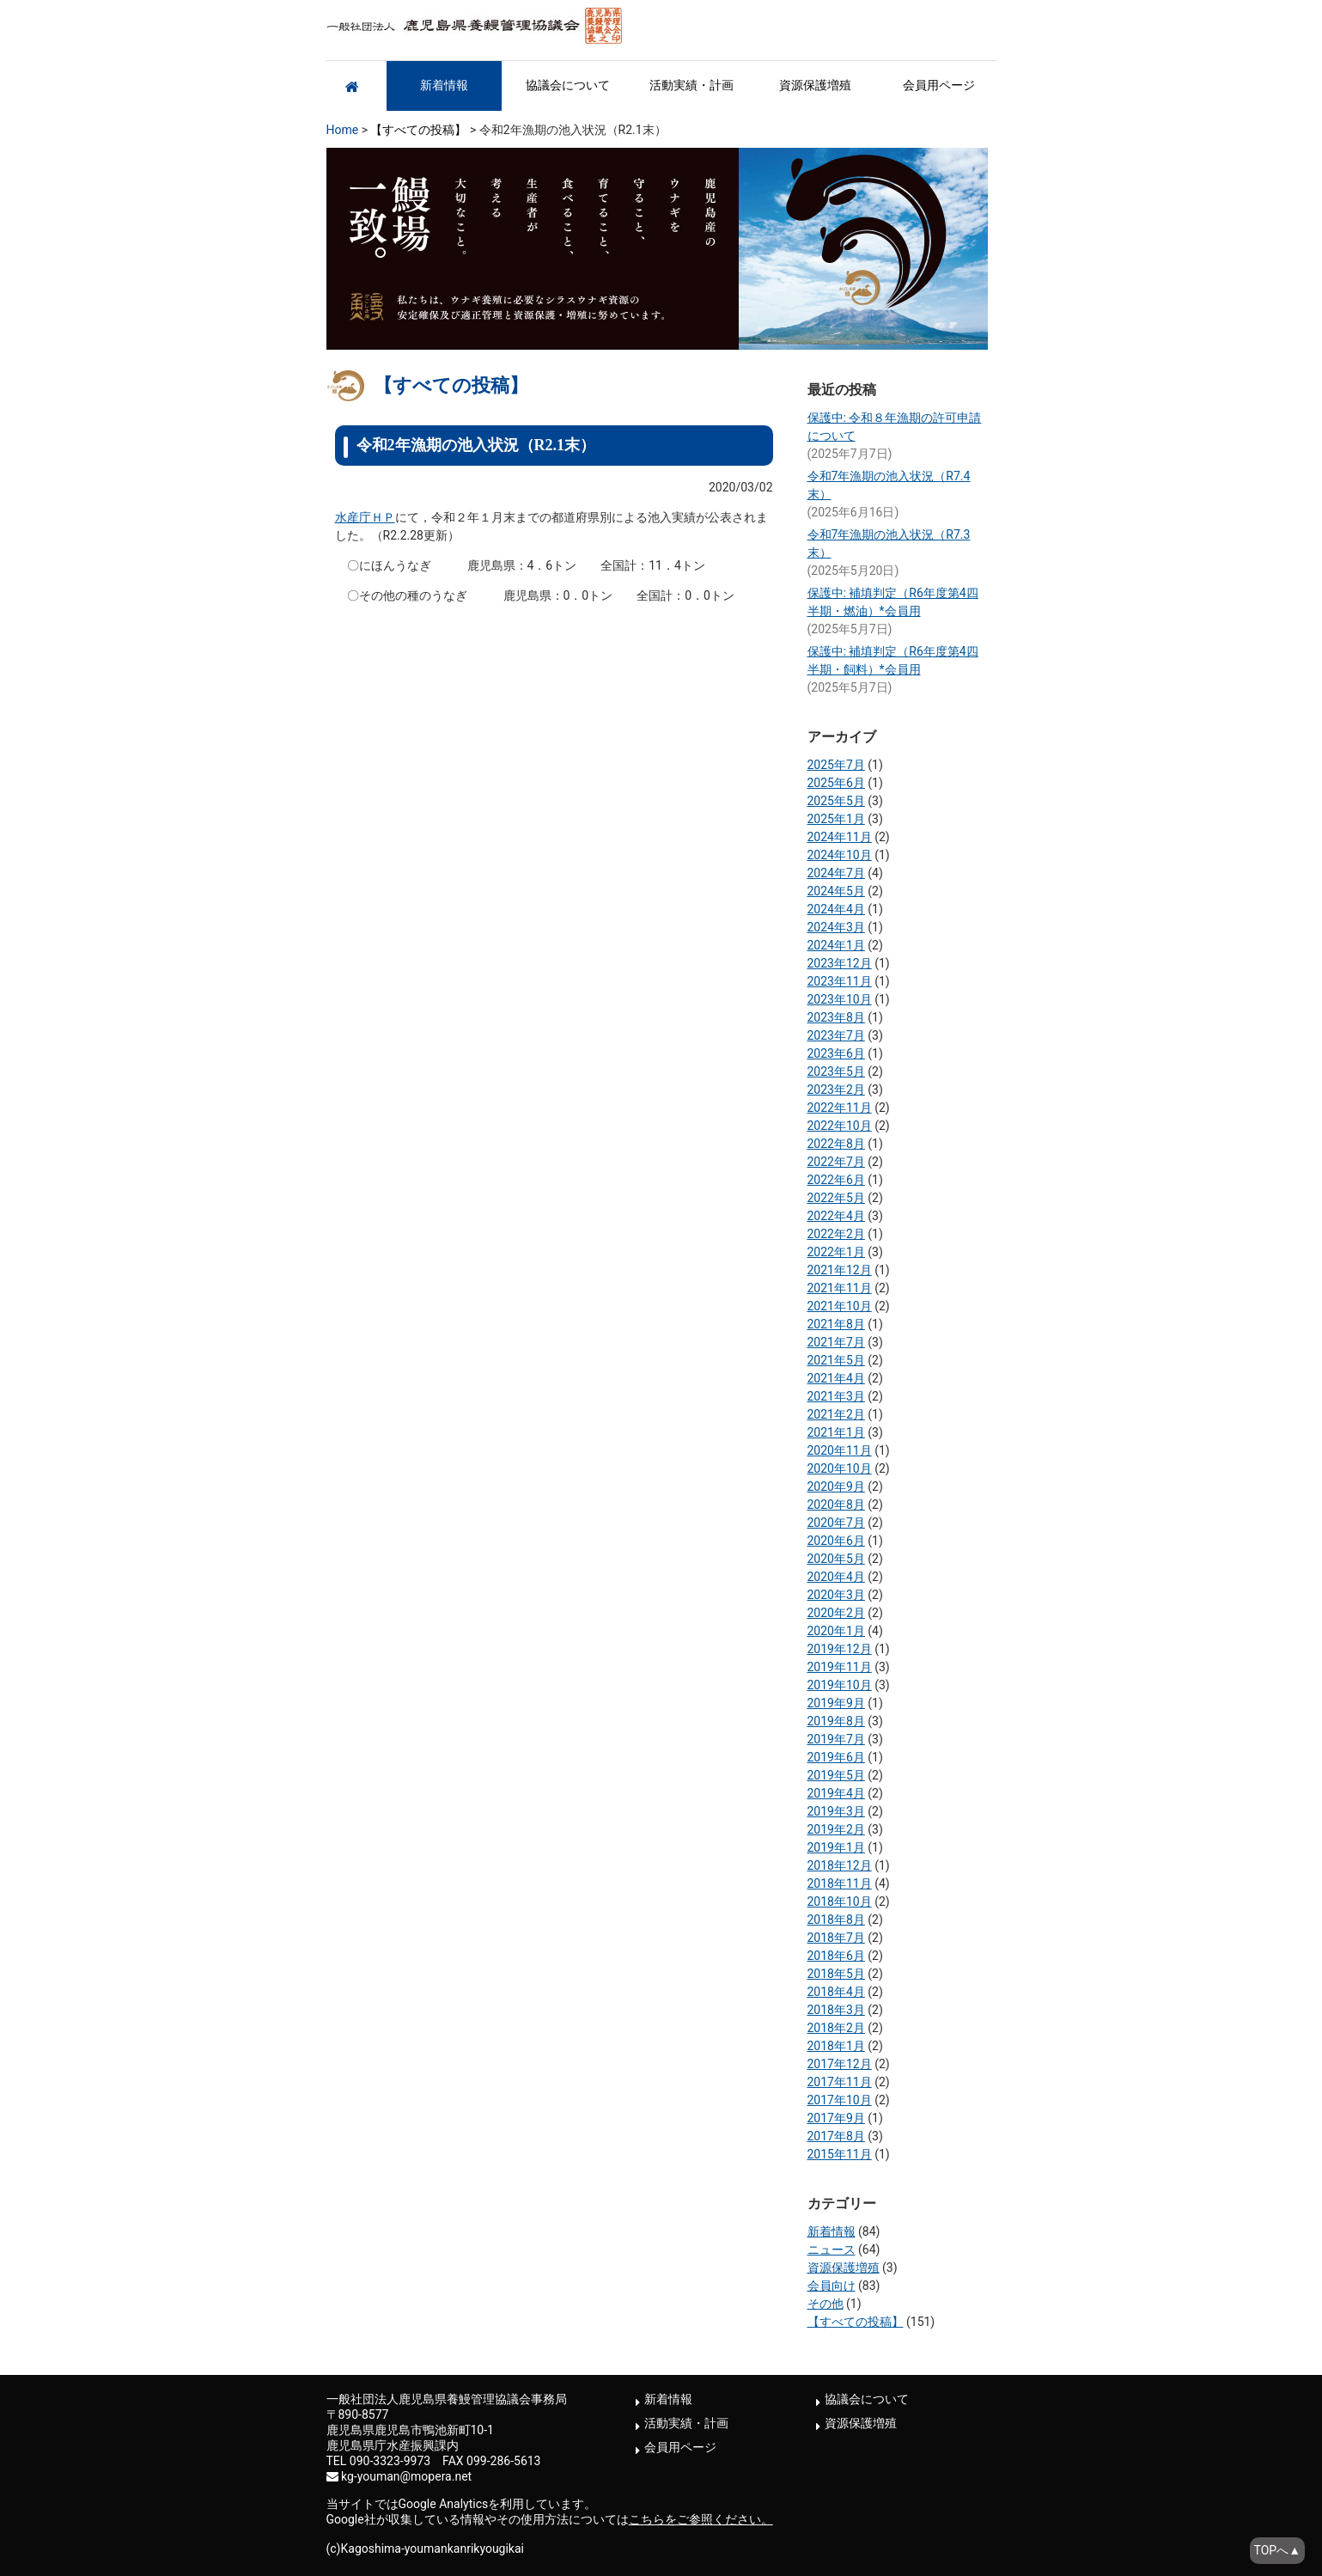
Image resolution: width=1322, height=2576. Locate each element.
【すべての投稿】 (418, 130)
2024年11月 (839, 837)
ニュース (831, 2249)
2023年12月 (839, 963)
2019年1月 (836, 1847)
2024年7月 (836, 873)
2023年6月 (836, 1053)
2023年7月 (836, 1035)
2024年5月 (836, 891)
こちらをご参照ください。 (701, 2519)
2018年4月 (836, 1992)
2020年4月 (836, 1577)
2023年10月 (839, 999)
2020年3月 (836, 1595)
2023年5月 (836, 1071)
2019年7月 (836, 1739)
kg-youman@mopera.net (406, 2476)
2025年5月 (836, 801)
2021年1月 (836, 1432)
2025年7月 (836, 765)
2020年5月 (836, 1559)
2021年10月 (839, 1306)
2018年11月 (839, 1883)
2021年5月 (836, 1360)
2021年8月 (836, 1324)
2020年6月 (836, 1540)
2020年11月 (839, 1450)
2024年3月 (836, 927)
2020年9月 (836, 1486)
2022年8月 (836, 1144)
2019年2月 (836, 1829)
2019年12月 (839, 1649)
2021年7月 (836, 1342)
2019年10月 (839, 1685)
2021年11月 (839, 1288)
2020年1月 (836, 1631)
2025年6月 (836, 783)
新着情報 (444, 85)
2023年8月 (836, 1017)
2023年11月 (839, 981)
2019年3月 (836, 1811)
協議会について (568, 85)
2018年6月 (836, 1956)
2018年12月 (839, 1865)
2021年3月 (836, 1396)
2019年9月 (836, 1703)
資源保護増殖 (815, 85)
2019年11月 (839, 1667)
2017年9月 (836, 2118)
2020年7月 (836, 1522)
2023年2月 (836, 1089)
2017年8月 (836, 2136)
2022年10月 (839, 1125)
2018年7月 (836, 1937)
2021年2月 (836, 1414)
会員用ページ (939, 85)
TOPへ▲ (1277, 2550)
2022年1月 (836, 1252)
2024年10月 (839, 855)
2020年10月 (839, 1468)
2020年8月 (836, 1504)
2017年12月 (839, 2064)
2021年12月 (839, 1270)
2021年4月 (836, 1378)
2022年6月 (836, 1180)
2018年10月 (839, 1901)
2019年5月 (836, 1775)
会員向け (831, 2285)
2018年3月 (836, 2010)
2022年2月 (836, 1234)
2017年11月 (839, 2082)
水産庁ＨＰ (365, 517)
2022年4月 (836, 1216)
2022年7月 (836, 1162)
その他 (825, 2303)
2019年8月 (836, 1721)
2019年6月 (836, 1757)
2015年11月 (839, 2154)
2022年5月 (836, 1198)
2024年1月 (836, 945)
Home (342, 130)
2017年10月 (839, 2100)
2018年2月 (836, 2028)
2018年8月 (836, 1919)
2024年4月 (836, 909)
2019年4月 (836, 1793)
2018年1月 (836, 2046)
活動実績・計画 (691, 85)
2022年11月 (839, 1107)
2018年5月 (836, 1974)
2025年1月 (836, 819)
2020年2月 (836, 1613)
